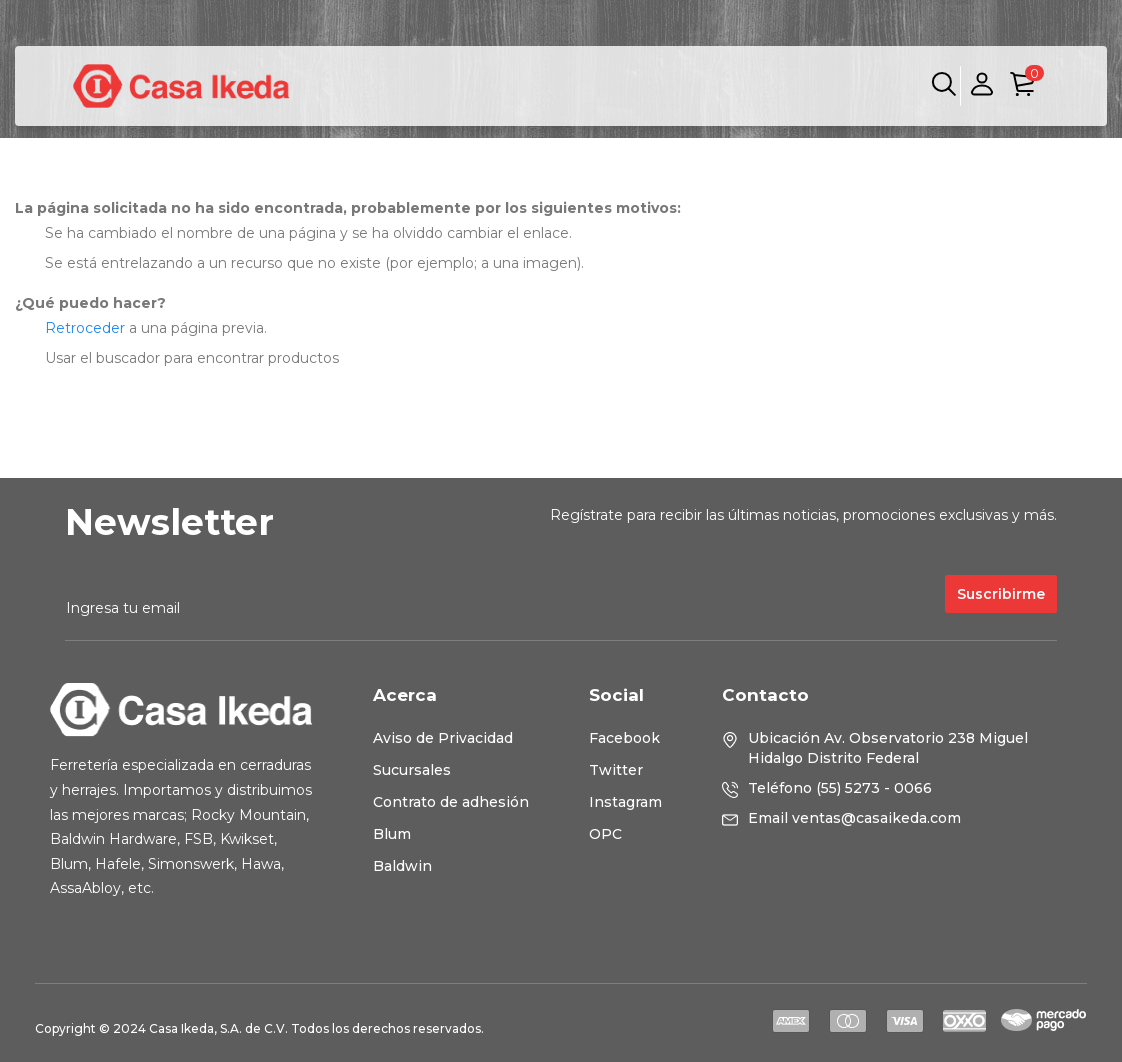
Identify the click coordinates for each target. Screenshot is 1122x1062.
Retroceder (85, 328)
